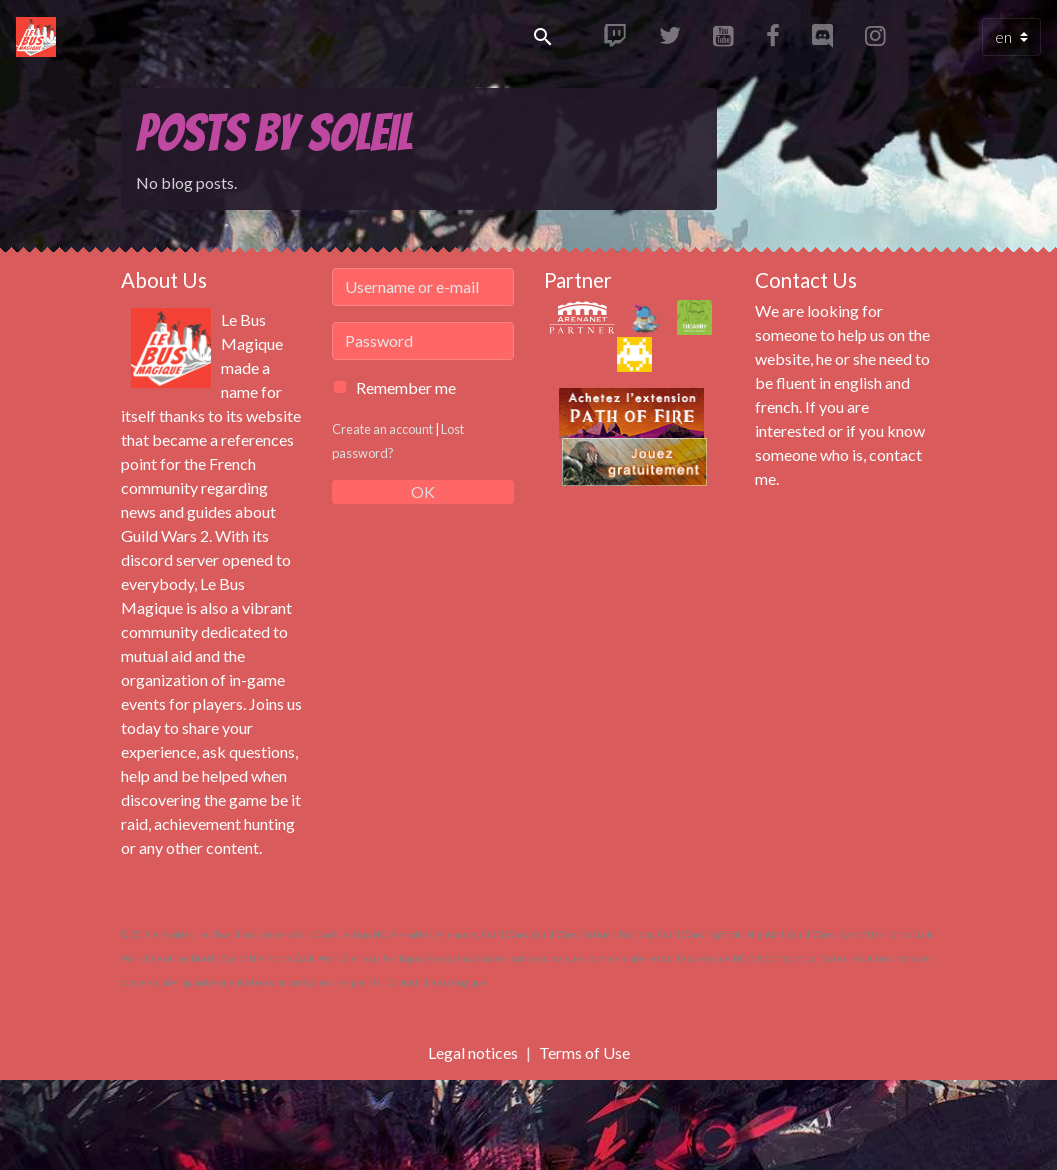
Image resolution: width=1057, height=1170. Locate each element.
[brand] (40, 37)
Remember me (406, 387)
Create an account (382, 429)
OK (423, 491)
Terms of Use (584, 1052)
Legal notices (473, 1052)
